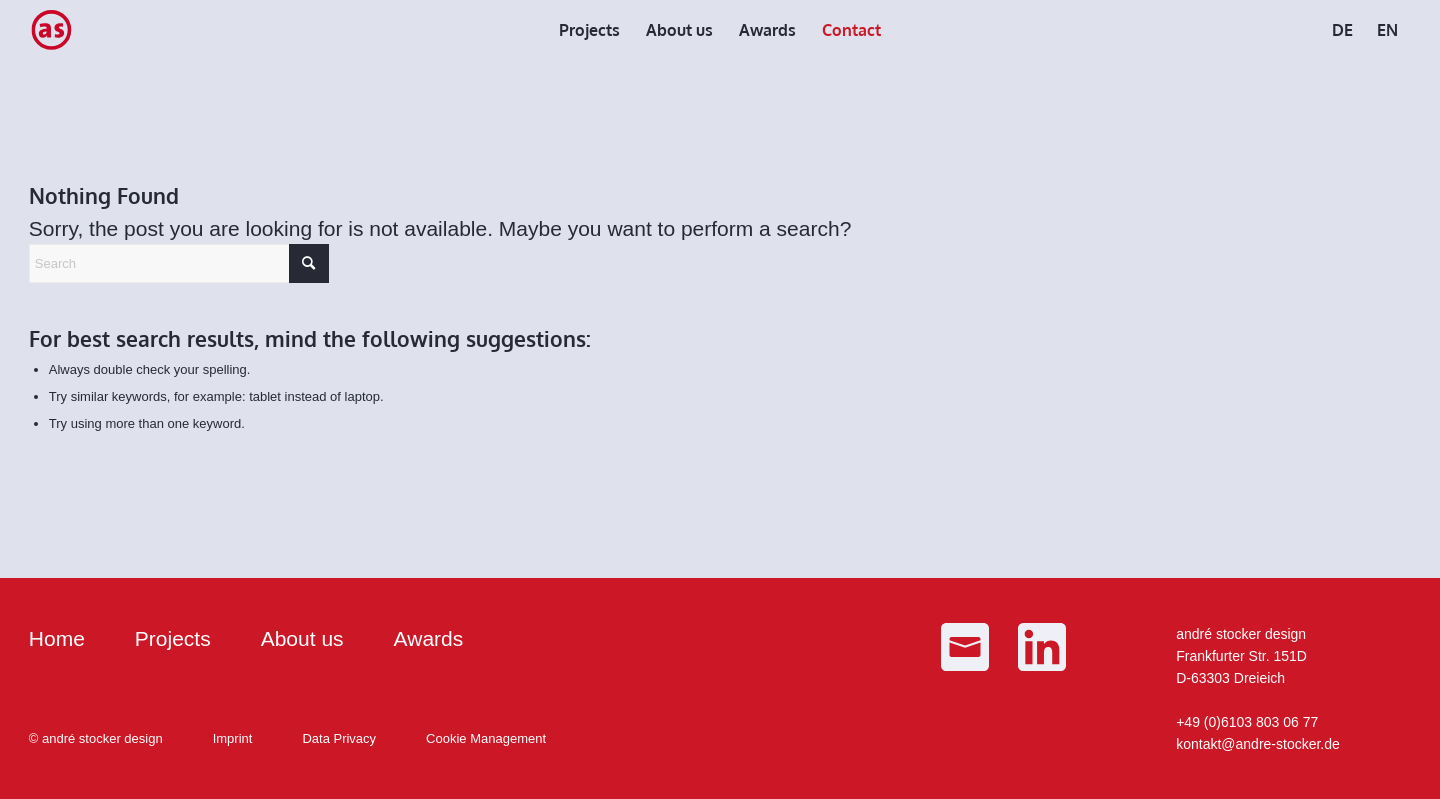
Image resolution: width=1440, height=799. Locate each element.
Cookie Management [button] (486, 738)
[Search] (179, 263)
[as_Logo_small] (51, 30)
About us (302, 638)
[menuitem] (589, 30)
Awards (429, 638)
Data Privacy (339, 738)
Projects (173, 638)
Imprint (233, 738)
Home (57, 638)
